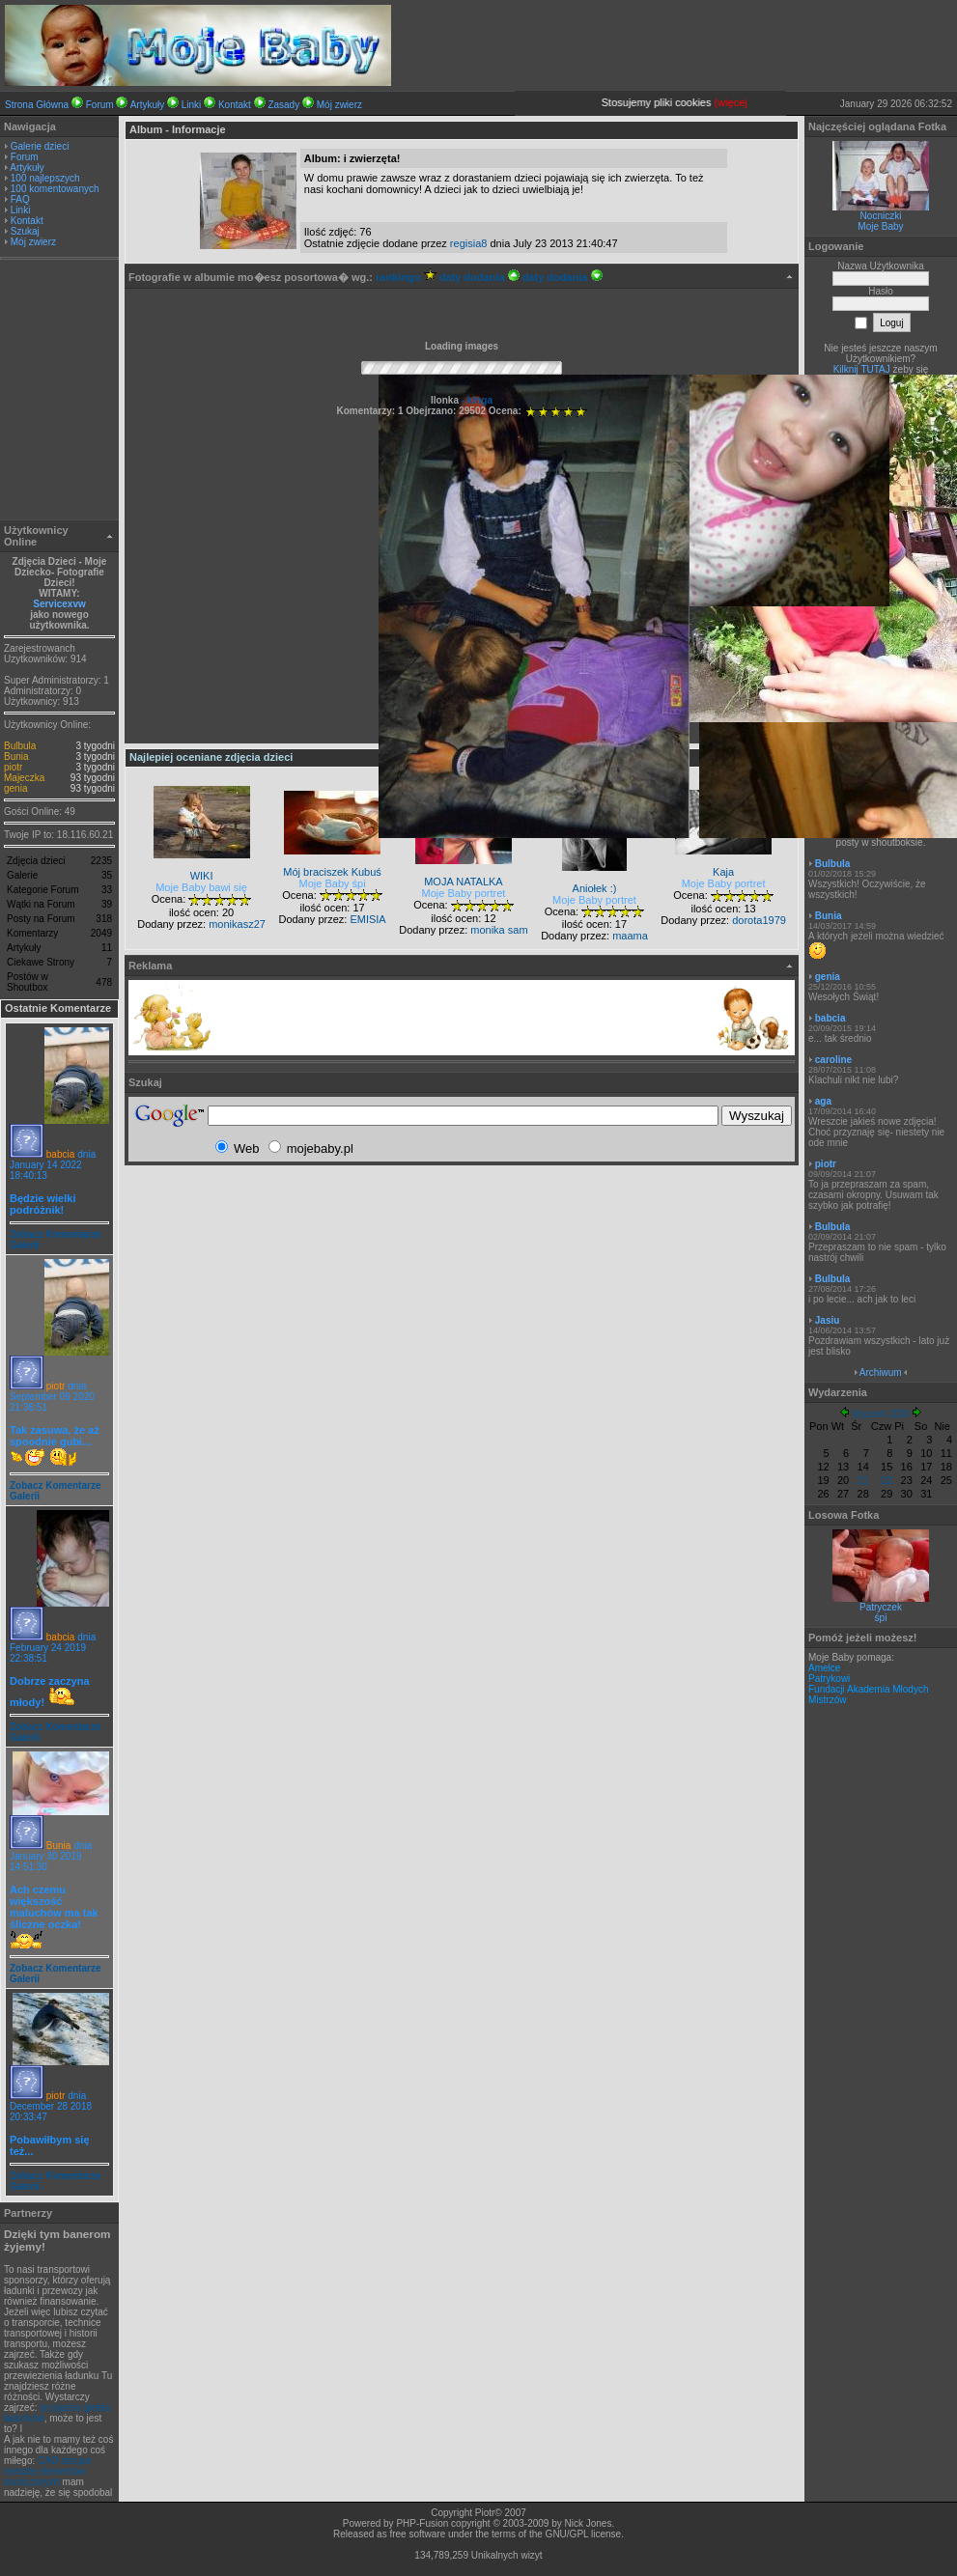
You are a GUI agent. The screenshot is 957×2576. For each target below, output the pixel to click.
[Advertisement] (60, 392)
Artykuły (147, 104)
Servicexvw (59, 604)
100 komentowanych (55, 188)
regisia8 (469, 243)
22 (886, 1480)
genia (15, 788)
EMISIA (367, 919)
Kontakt (234, 104)
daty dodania (479, 277)
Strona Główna (37, 104)
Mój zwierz (339, 104)
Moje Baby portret (464, 893)
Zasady (283, 104)
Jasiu (827, 1320)
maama (630, 935)
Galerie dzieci (40, 146)
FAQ (20, 199)
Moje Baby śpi (332, 883)
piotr (13, 767)
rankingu (406, 277)
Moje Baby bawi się (201, 887)
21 (863, 1480)
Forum (100, 104)
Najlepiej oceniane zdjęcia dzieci (211, 757)
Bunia (16, 756)
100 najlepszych (45, 178)
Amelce (824, 1668)
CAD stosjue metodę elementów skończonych (48, 2471)
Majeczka (24, 777)
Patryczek (880, 1607)
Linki (192, 104)
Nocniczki (881, 215)
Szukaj (25, 231)
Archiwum (880, 1372)
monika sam (498, 930)
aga (823, 1101)
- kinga (476, 400)
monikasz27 (237, 924)
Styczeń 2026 (881, 1414)
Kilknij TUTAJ (861, 369)
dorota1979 (759, 920)
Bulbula (20, 746)
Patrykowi (829, 1678)
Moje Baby (880, 226)
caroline (833, 1059)
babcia (60, 1154)
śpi (881, 1617)
